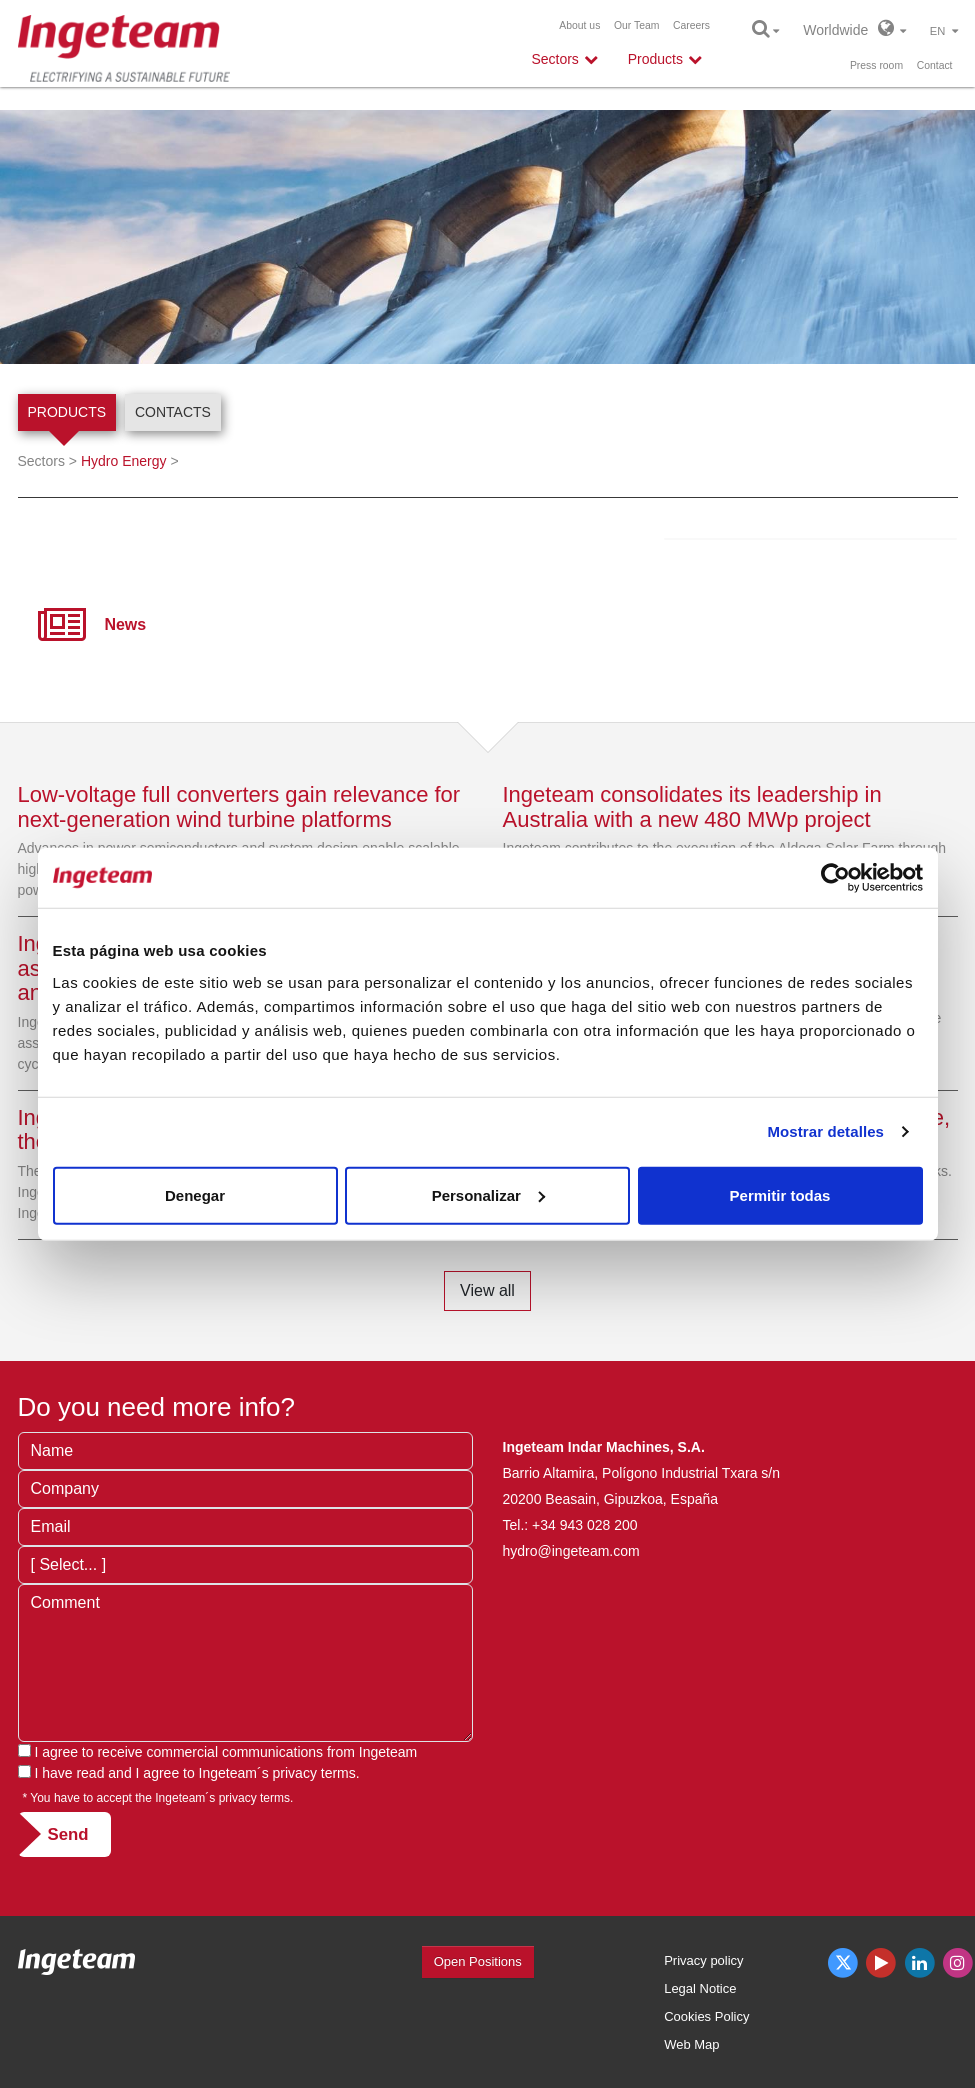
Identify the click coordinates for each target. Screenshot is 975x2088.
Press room (876, 65)
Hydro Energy (124, 461)
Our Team (636, 25)
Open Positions (478, 1961)
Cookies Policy (706, 2016)
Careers (691, 25)
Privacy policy (703, 1960)
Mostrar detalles (825, 1131)
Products (67, 412)
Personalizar (488, 1194)
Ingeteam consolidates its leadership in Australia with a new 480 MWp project (692, 806)
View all (487, 1290)
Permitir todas (780, 1194)
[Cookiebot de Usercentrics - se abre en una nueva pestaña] (835, 878)
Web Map (691, 2044)
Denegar (195, 1194)
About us (579, 25)
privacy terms (314, 1773)
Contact (935, 65)
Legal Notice (700, 1988)
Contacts (173, 412)
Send (68, 1834)
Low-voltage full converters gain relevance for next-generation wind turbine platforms (239, 806)
